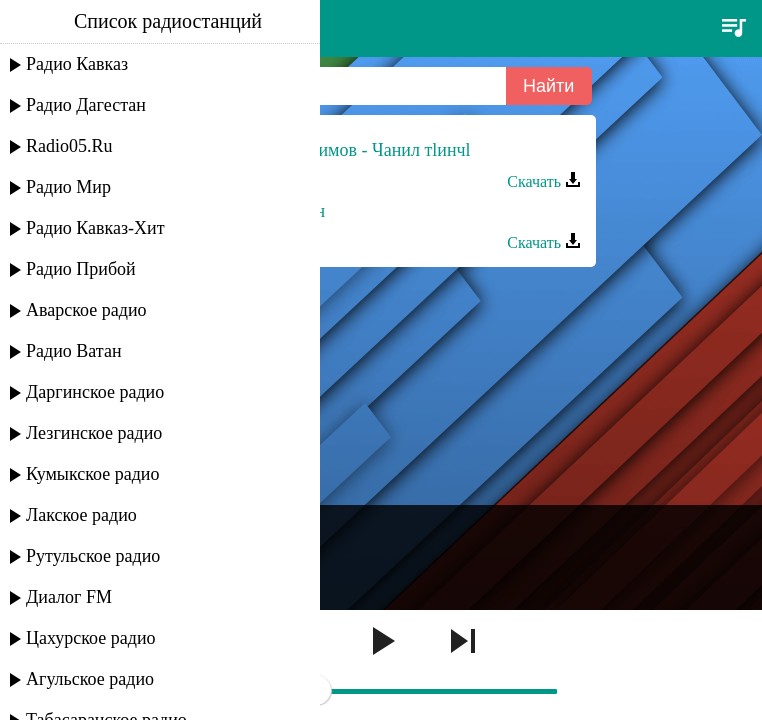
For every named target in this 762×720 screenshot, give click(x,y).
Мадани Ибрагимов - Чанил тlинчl (339, 150)
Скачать (544, 181)
